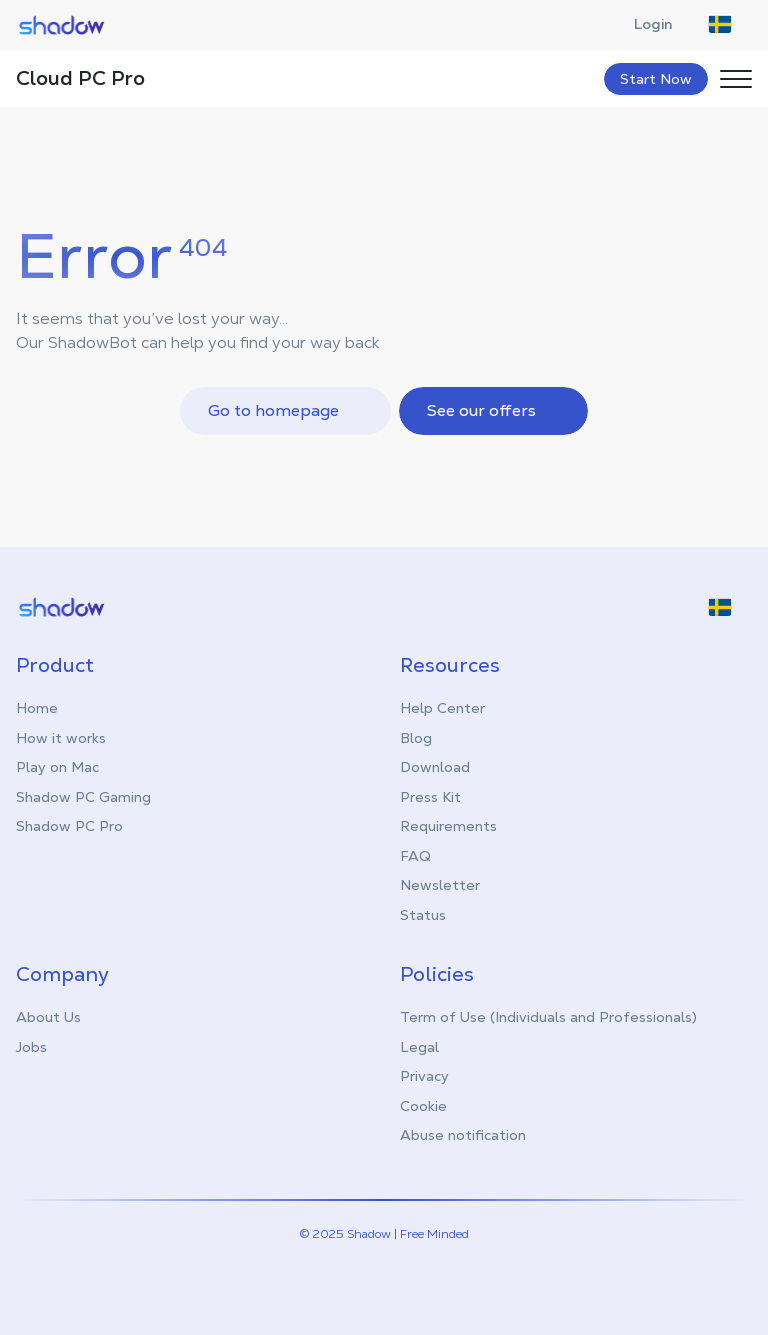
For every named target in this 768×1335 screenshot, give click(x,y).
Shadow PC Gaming (83, 797)
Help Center (442, 708)
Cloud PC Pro (80, 78)
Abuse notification (463, 1135)
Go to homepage (287, 410)
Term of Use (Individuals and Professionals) (548, 1017)
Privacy (424, 1076)
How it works (61, 738)
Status (423, 915)
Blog (416, 738)
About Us (48, 1017)
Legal (419, 1047)
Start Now (656, 79)
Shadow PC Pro (69, 826)
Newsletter (440, 885)
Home (37, 708)
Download (435, 767)
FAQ (415, 856)
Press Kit (430, 797)
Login (663, 24)
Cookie (423, 1106)
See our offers (495, 410)
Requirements (448, 826)
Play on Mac (57, 767)
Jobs (31, 1047)
